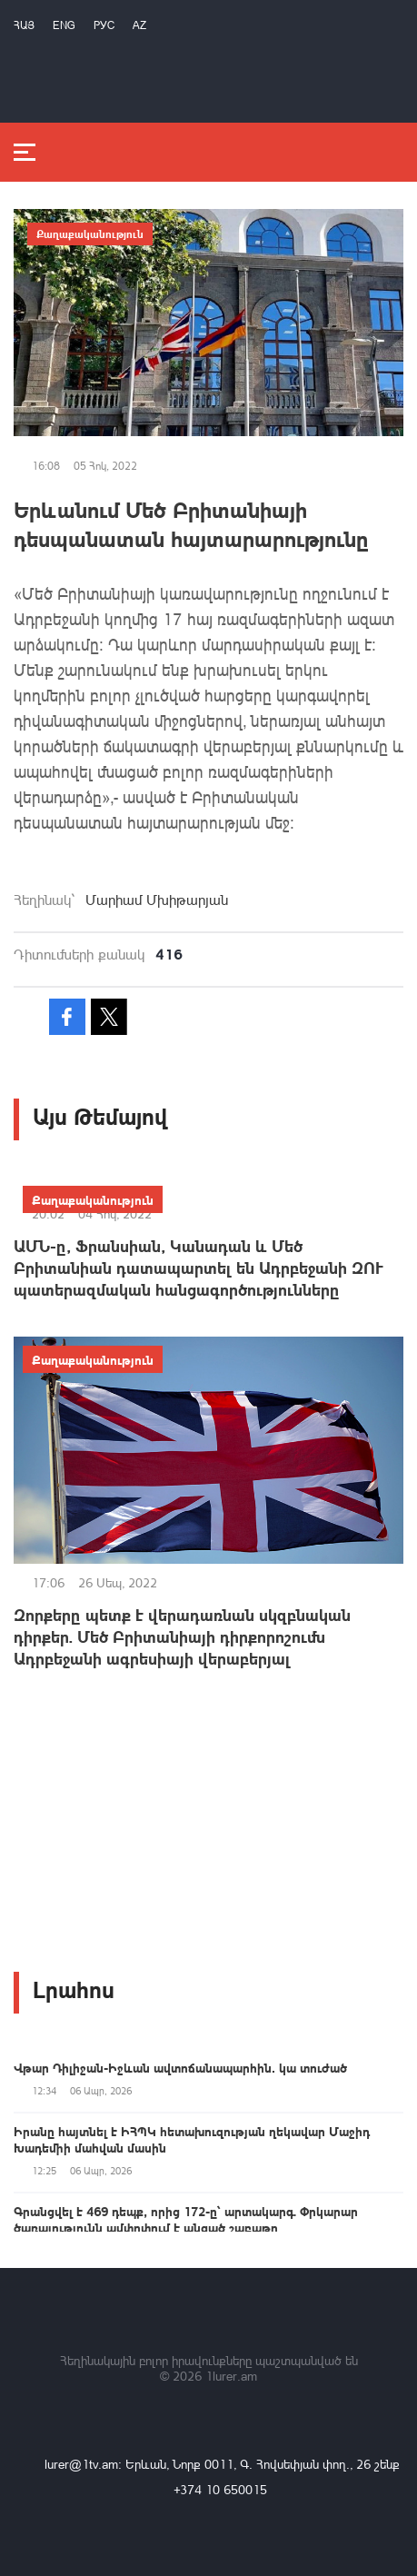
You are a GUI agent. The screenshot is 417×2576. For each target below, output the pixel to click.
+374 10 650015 (220, 2489)
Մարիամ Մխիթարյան (156, 899)
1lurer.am (231, 2375)
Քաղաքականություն (90, 233)
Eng (64, 25)
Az (139, 25)
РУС (104, 25)
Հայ (24, 25)
